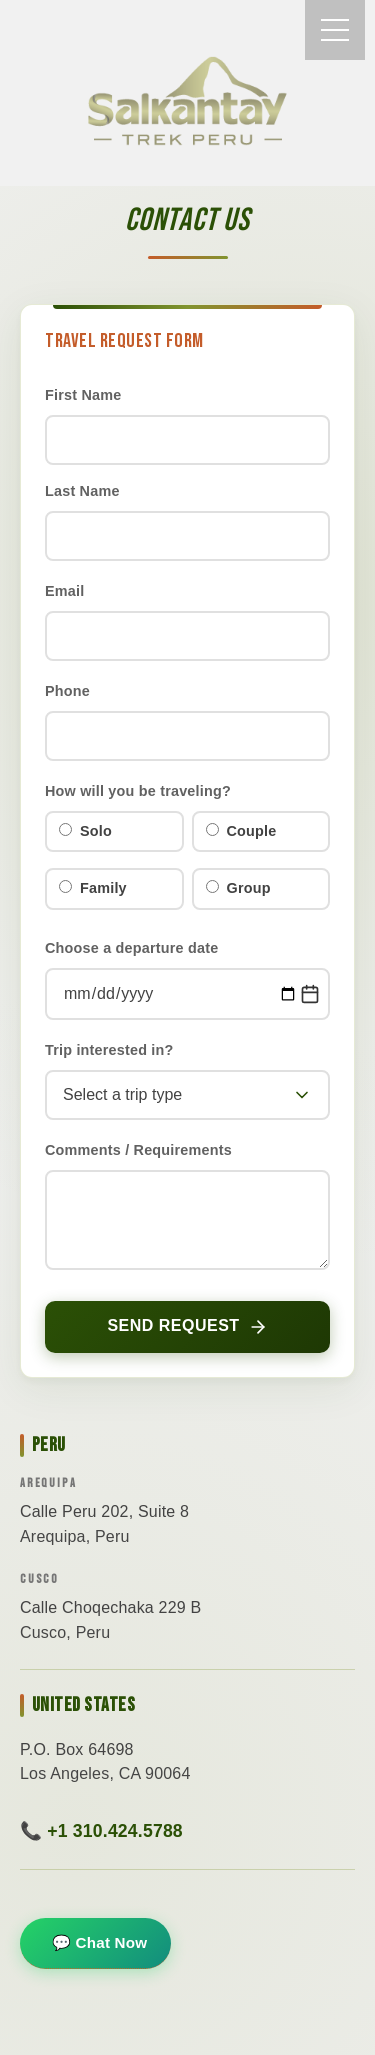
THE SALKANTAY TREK (188, 101)
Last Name (82, 491)
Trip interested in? (109, 1050)
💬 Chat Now (99, 1942)
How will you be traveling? (138, 791)
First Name (83, 395)
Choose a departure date (131, 948)
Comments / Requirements (138, 1150)
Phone (67, 691)
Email (64, 591)
